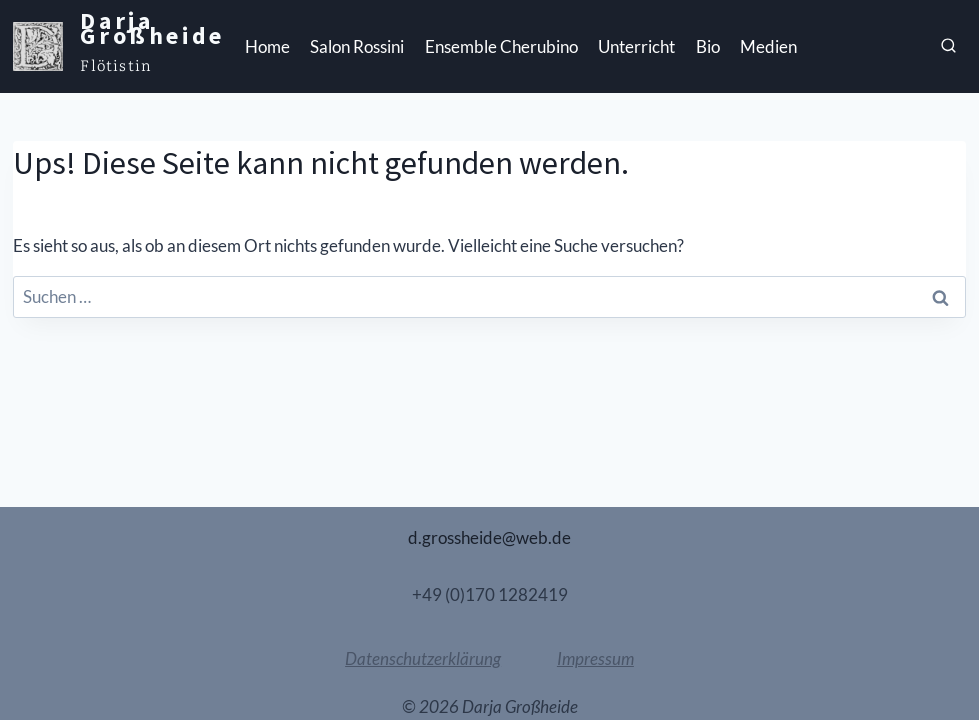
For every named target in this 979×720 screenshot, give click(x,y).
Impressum (595, 658)
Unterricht (636, 46)
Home (267, 46)
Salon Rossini (357, 46)
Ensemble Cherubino (501, 46)
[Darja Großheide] (118, 46)
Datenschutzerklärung (423, 658)
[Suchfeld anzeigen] (949, 47)
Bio (708, 46)
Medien (768, 46)
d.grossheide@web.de (489, 537)
